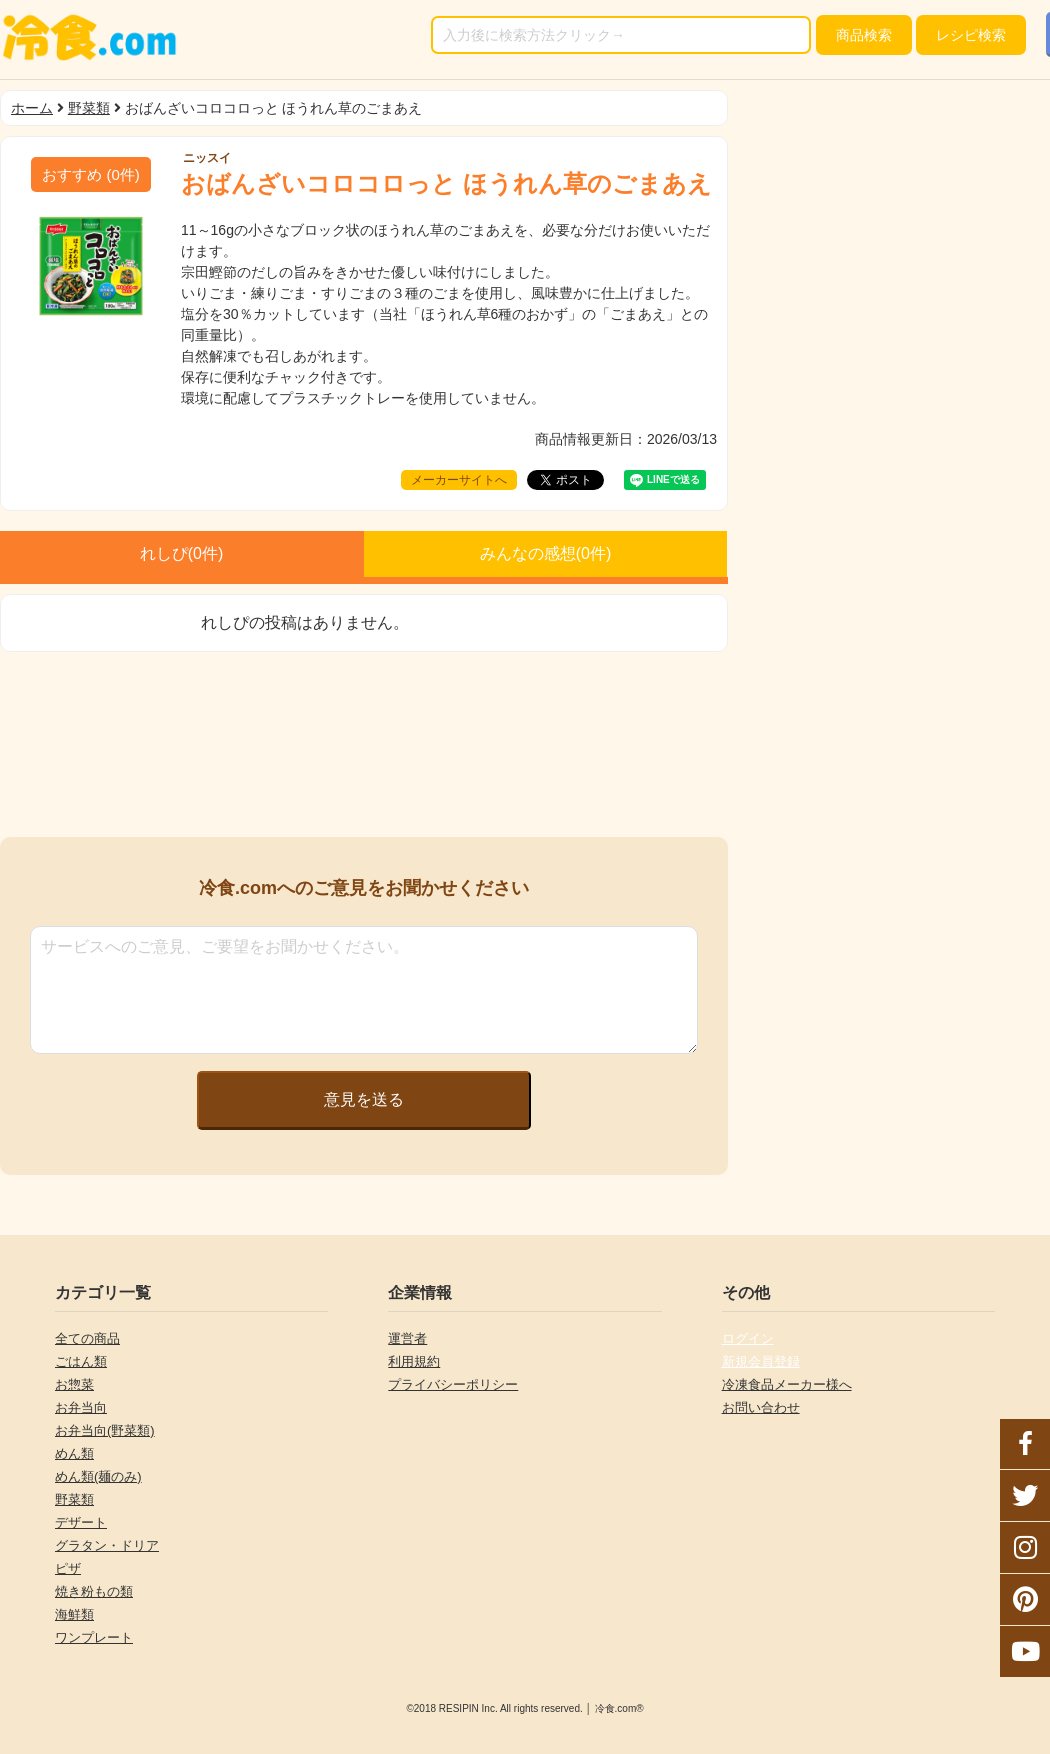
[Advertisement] (364, 744)
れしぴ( (182, 553)
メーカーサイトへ (459, 480)
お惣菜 (74, 1384)
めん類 (74, 1453)
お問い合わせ (761, 1407)
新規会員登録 (761, 1361)
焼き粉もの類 (94, 1591)
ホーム (32, 108)
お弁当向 (81, 1407)
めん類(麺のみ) (98, 1476)
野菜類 (89, 108)
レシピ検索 (971, 35)
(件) (91, 174)
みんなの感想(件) (546, 553)
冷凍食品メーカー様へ (787, 1384)
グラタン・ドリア (107, 1545)
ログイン (748, 1338)
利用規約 (414, 1361)
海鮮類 (74, 1614)
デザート (81, 1522)
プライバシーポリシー (453, 1384)
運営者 (407, 1338)
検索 (864, 35)
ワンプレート (94, 1637)
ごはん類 (81, 1361)
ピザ (68, 1568)
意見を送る (364, 1099)
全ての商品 (87, 1338)
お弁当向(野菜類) (105, 1430)
